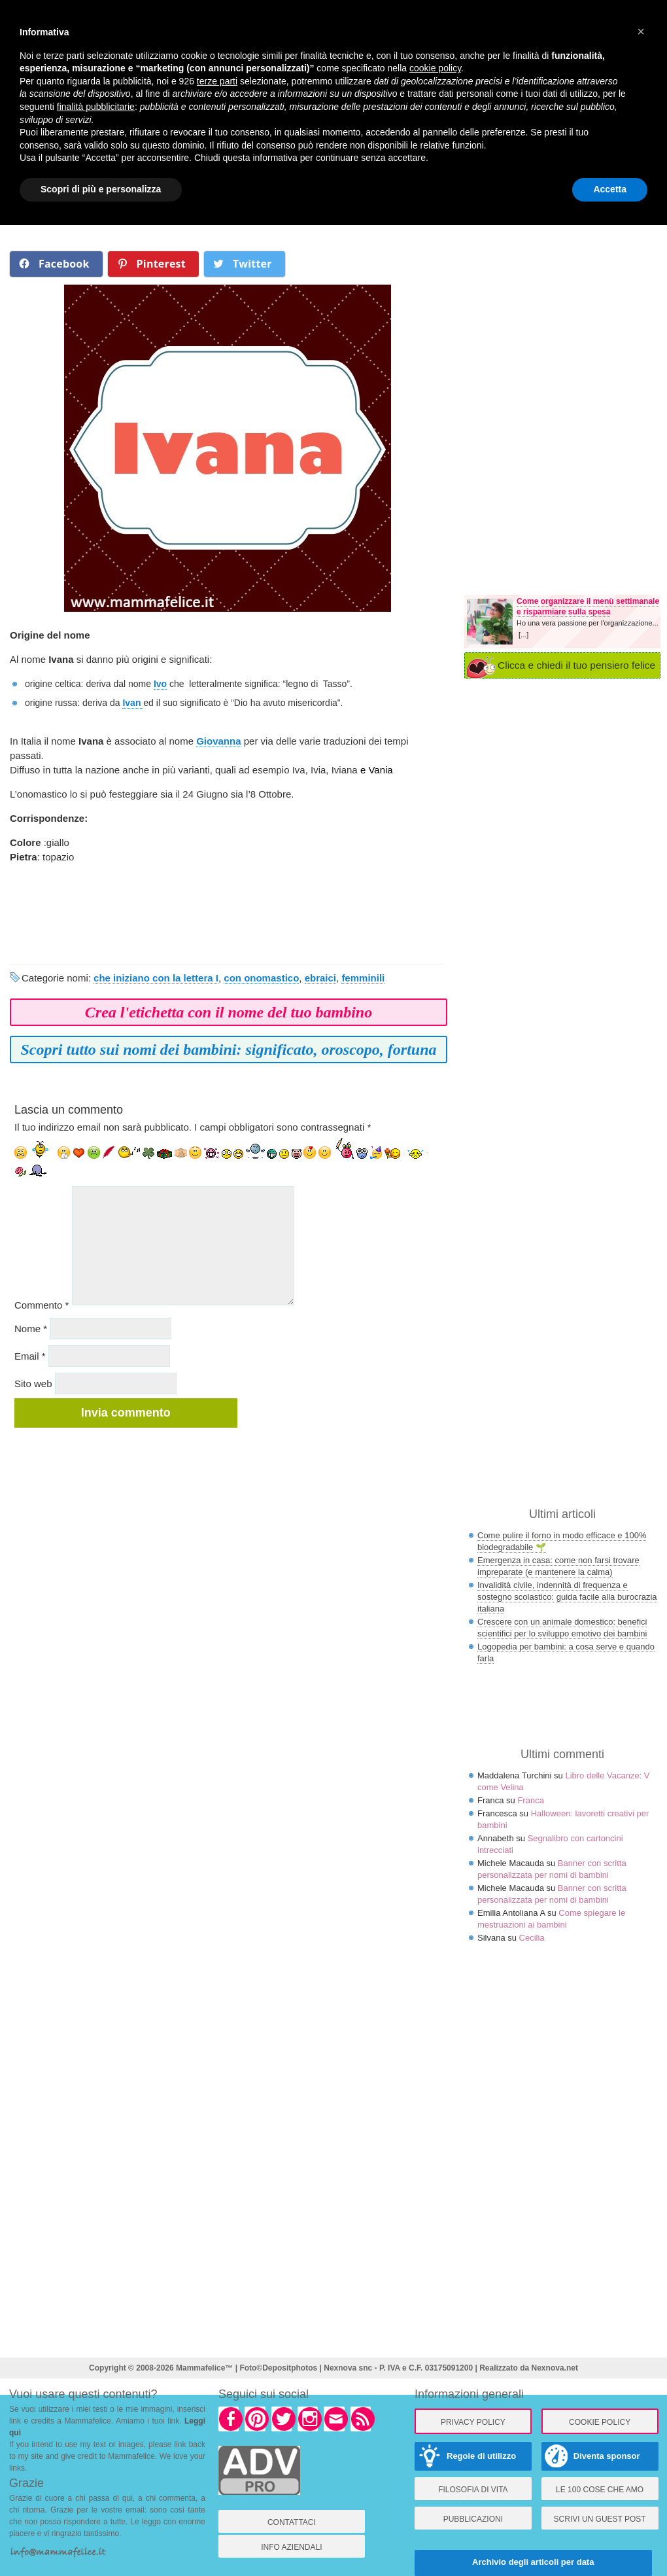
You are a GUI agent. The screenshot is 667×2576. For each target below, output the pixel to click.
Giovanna (218, 741)
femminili (363, 977)
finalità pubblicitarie (96, 106)
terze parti (217, 81)
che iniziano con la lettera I (156, 977)
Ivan (132, 702)
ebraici (320, 977)
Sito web (33, 1383)
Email (30, 1356)
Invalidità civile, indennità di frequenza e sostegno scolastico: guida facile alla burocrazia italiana (567, 1597)
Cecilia (532, 1938)
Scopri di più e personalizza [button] (101, 189)
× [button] (641, 31)
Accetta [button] (609, 189)
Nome (30, 1328)
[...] (523, 635)
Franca (530, 1800)
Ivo (160, 684)
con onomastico (261, 977)
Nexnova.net (555, 2368)
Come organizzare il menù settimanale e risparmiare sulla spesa (588, 606)
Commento (41, 1305)
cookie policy (435, 68)
